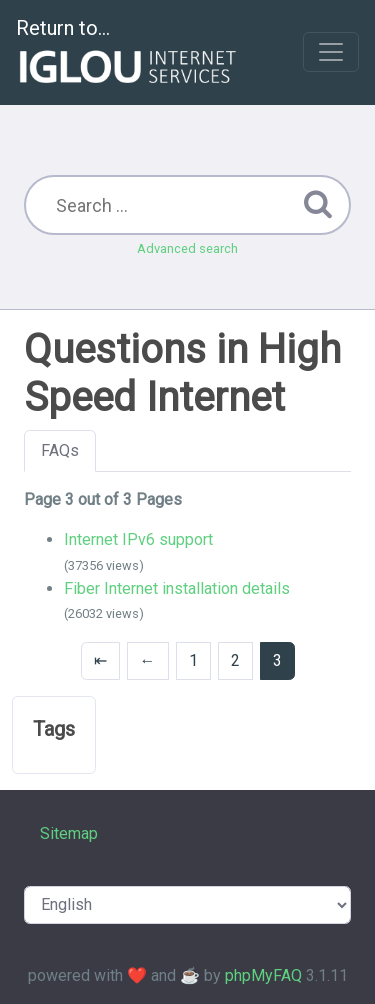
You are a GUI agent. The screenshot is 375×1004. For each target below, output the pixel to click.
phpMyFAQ (263, 975)
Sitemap (69, 833)
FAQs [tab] (60, 450)
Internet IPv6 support (138, 539)
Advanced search (187, 248)
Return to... (128, 53)
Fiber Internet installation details (177, 588)
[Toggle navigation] (331, 52)
